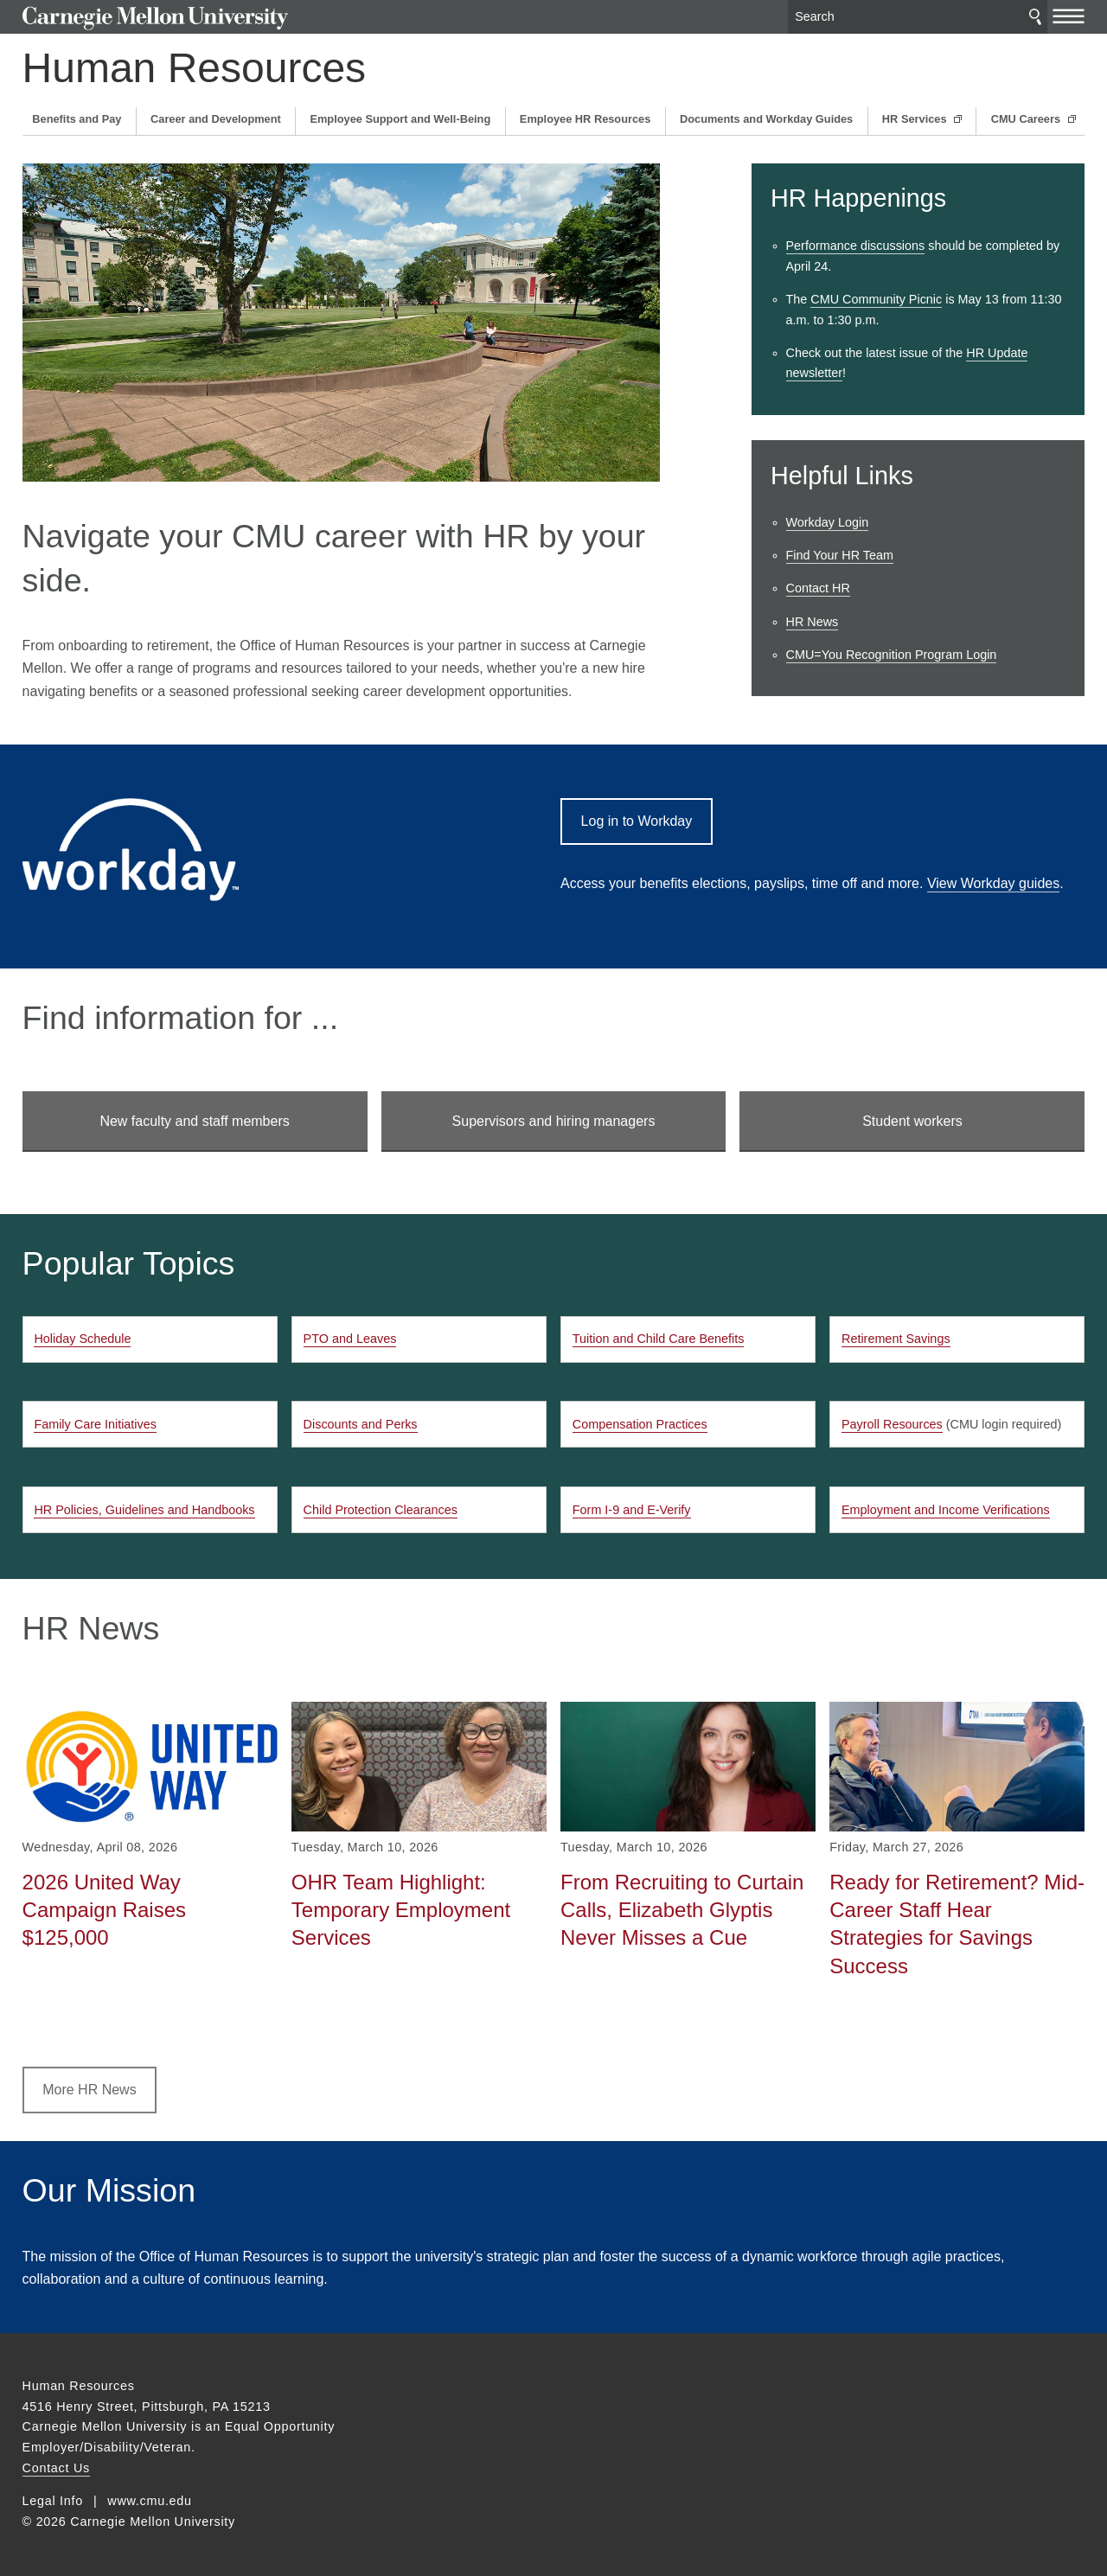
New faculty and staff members (194, 1121)
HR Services (916, 118)
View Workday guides (993, 883)
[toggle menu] (1069, 15)
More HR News (89, 2089)
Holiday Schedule (82, 1339)
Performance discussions (855, 245)
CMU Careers (1027, 118)
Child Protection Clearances (381, 1510)
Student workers (912, 1121)
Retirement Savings (895, 1339)
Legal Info (52, 2501)
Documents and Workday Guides (766, 118)
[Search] (917, 17)
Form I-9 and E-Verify (632, 1510)
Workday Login (827, 522)
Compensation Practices (640, 1424)
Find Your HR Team (840, 555)
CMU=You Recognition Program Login (891, 655)
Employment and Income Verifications (945, 1510)
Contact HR (818, 588)
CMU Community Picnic (876, 299)
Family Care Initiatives (95, 1424)
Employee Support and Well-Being (400, 118)
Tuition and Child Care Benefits (659, 1339)
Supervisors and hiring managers (554, 1121)
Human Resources (194, 68)
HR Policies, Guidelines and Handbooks (144, 1510)
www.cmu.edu (149, 2501)
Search (1035, 17)
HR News (812, 622)
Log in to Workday (637, 821)
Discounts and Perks (361, 1424)
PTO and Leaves (350, 1339)
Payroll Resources (892, 1424)
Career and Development (215, 118)
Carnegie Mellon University (155, 18)
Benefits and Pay (76, 118)
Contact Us (56, 2468)
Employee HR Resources (585, 118)
